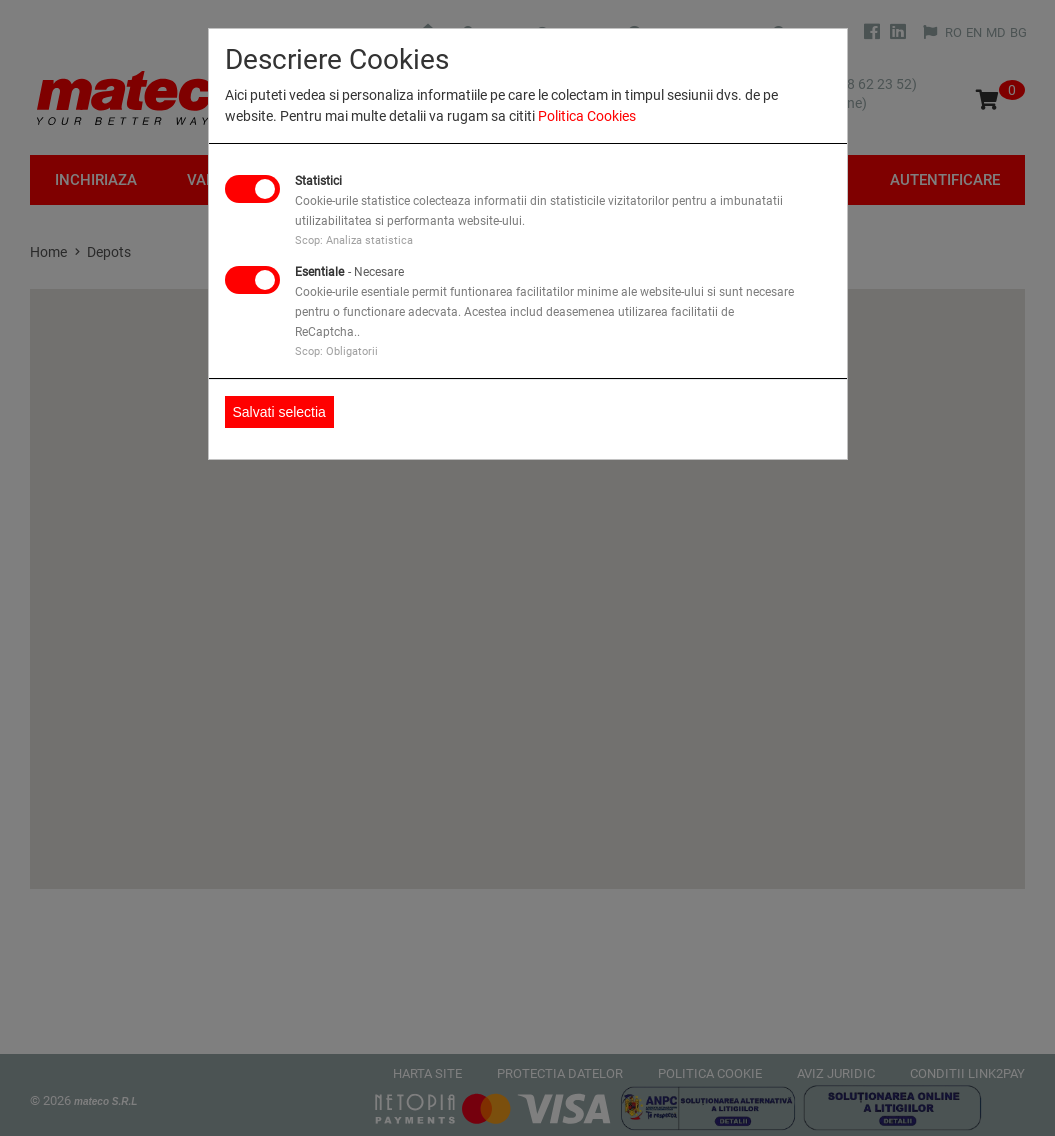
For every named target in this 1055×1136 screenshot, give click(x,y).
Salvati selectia (279, 412)
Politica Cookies (587, 116)
